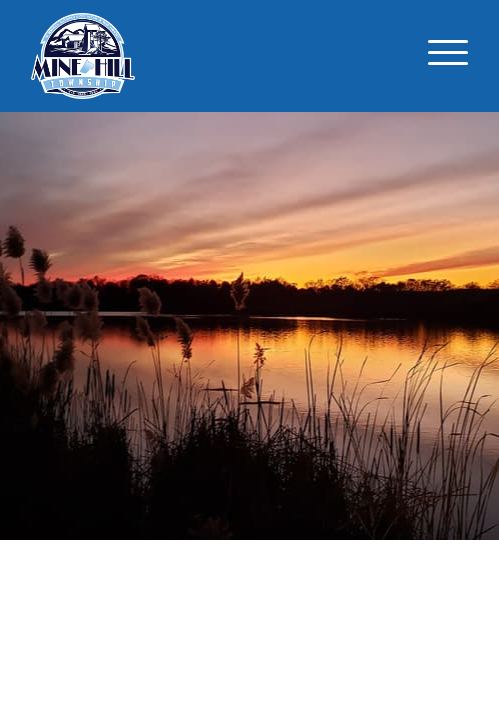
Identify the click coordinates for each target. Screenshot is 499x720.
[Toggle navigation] (448, 56)
